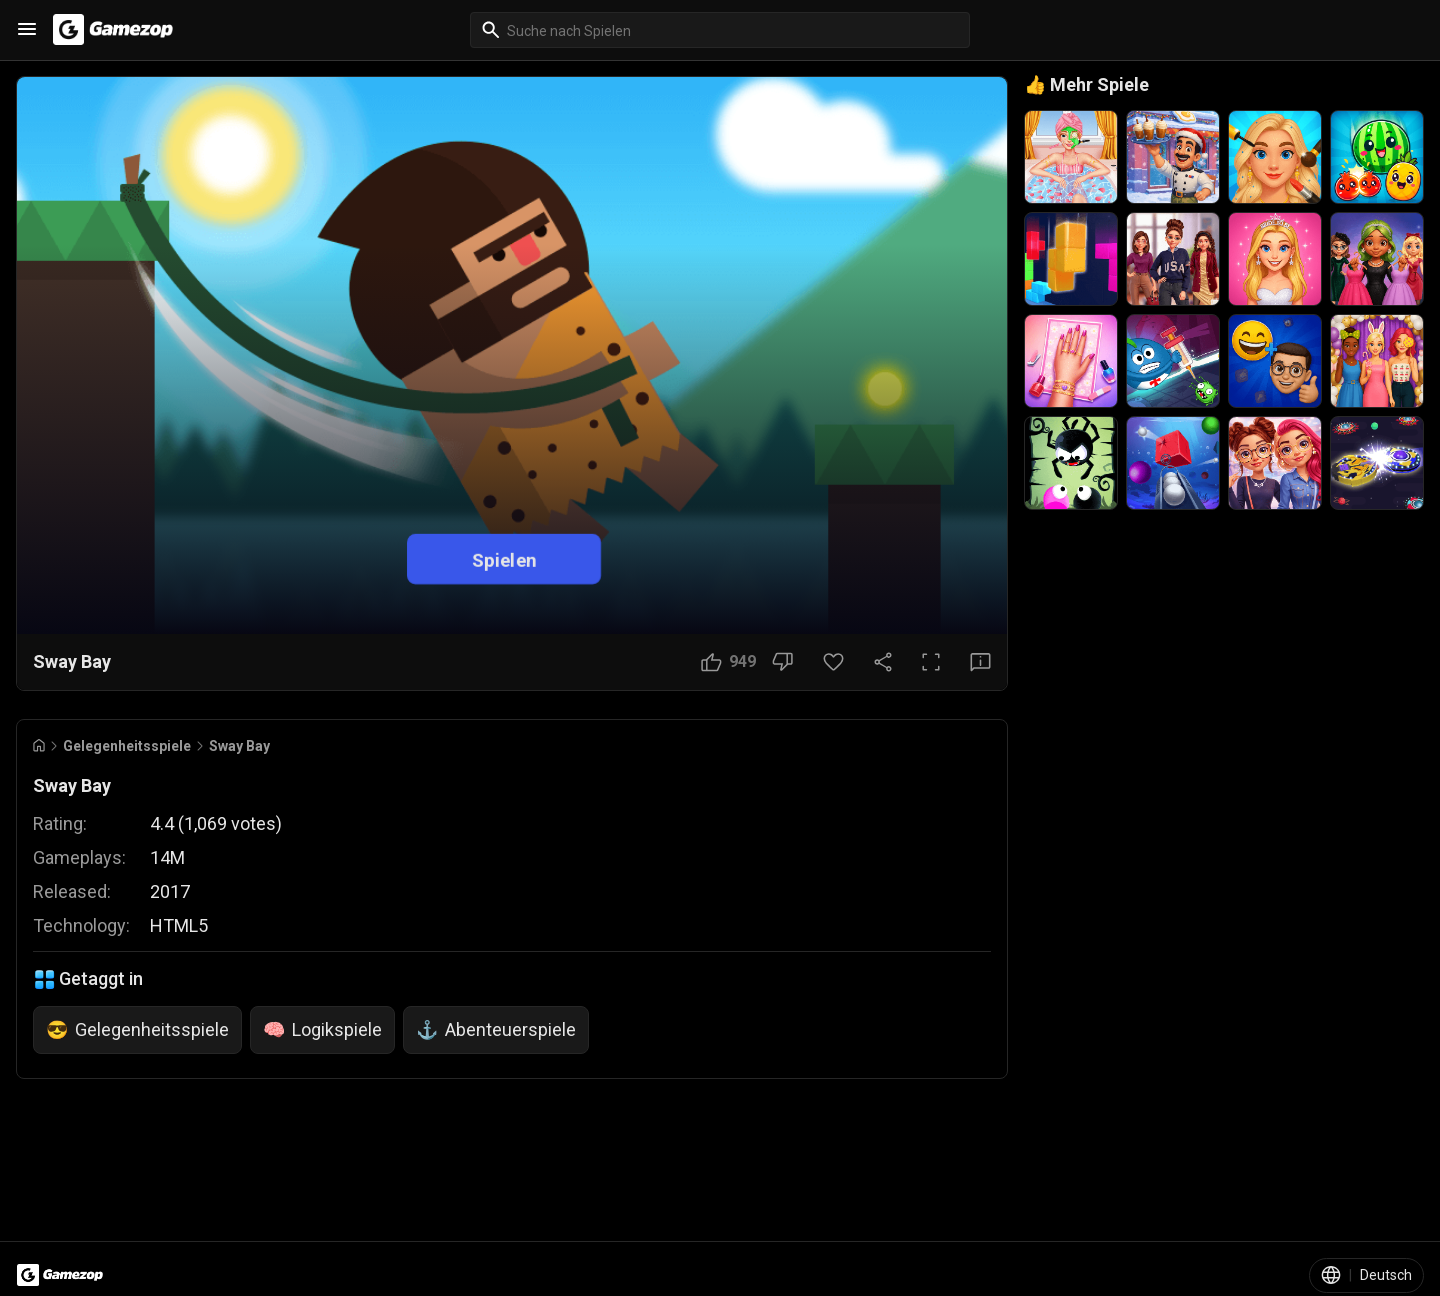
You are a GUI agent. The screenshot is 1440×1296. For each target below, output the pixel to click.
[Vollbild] (931, 662)
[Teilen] (883, 662)
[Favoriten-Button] (833, 662)
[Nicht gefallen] (782, 662)
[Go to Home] (39, 745)
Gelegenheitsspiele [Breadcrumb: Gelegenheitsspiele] (127, 746)
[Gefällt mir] (728, 662)
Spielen (504, 558)
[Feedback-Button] (980, 662)
